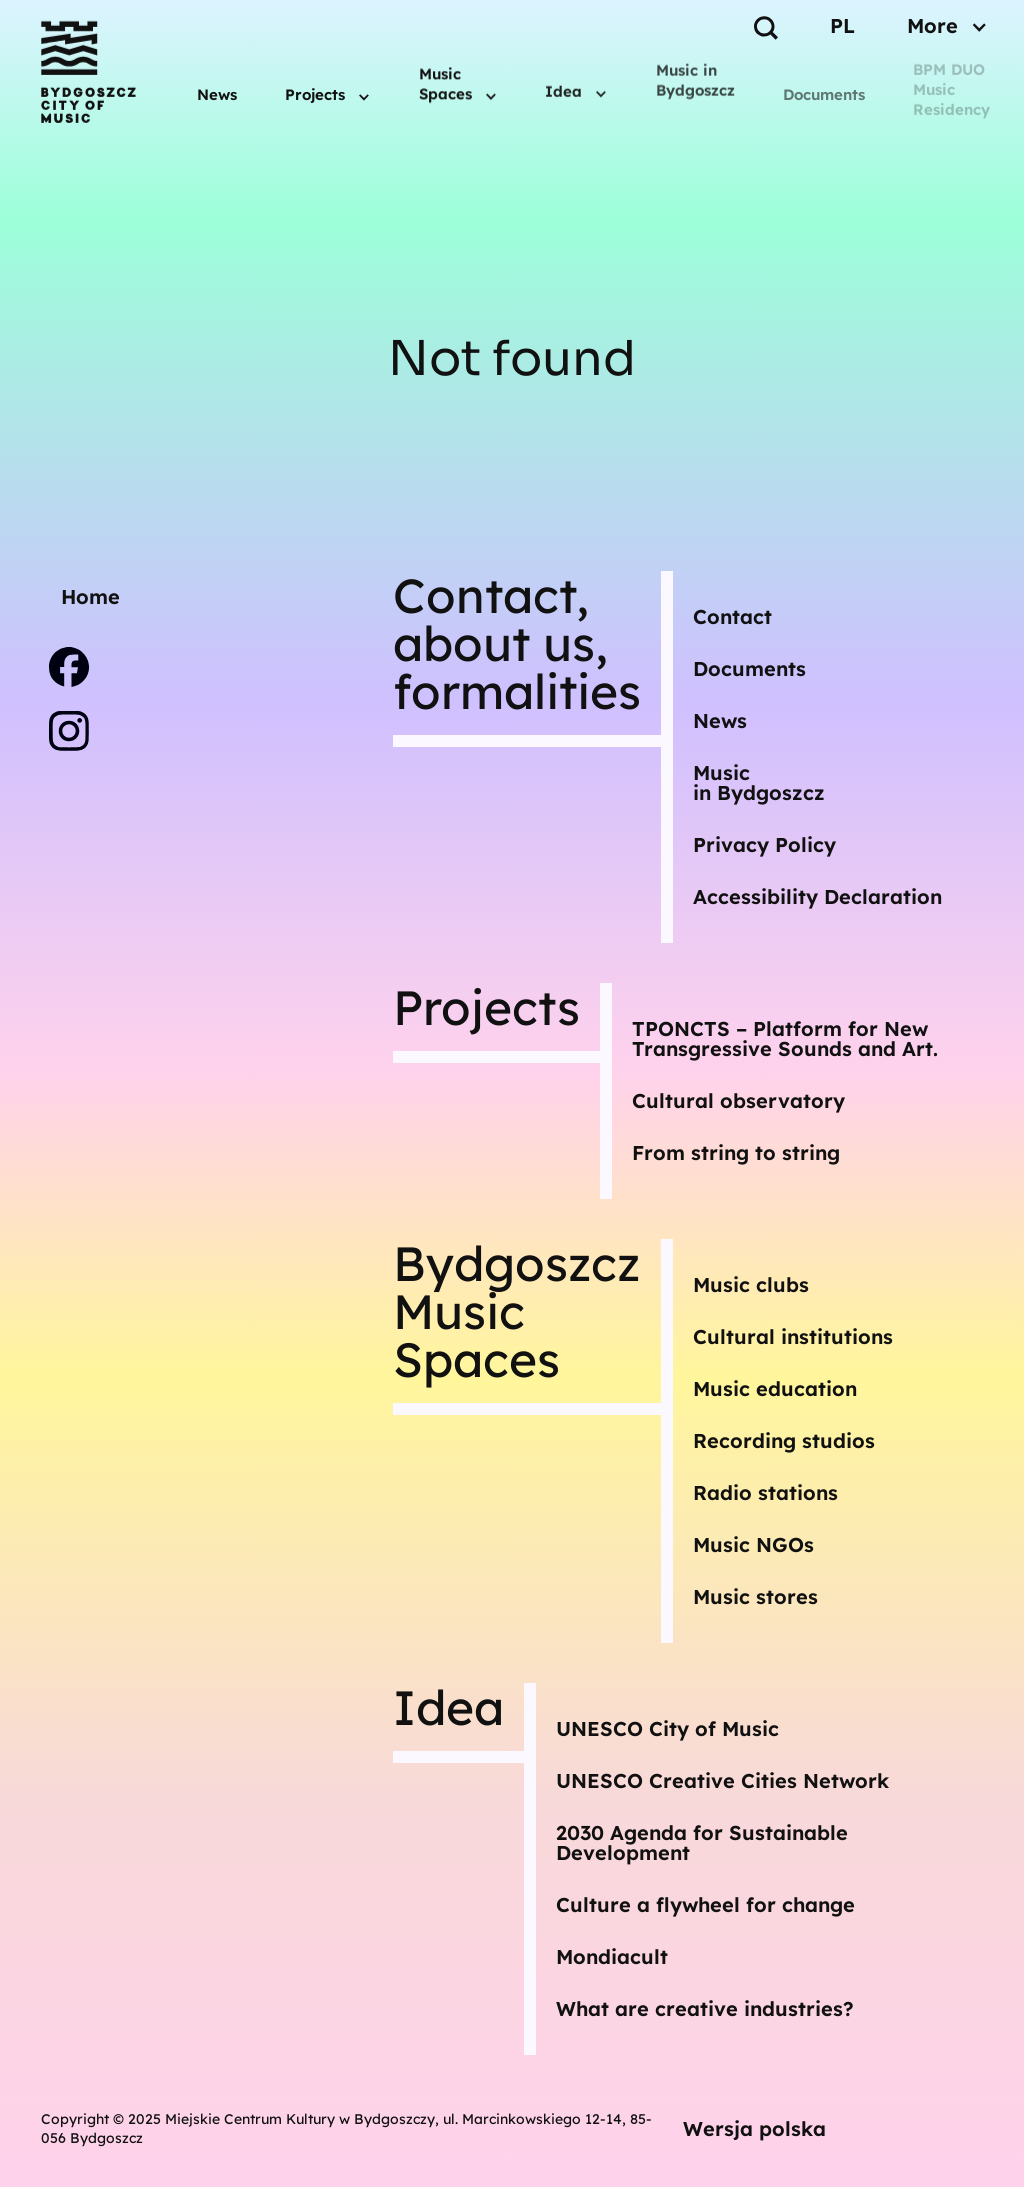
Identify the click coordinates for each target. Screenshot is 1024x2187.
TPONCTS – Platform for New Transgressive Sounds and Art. (785, 1038)
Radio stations (765, 1492)
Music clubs (751, 1284)
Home (90, 596)
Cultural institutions (793, 1336)
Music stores (755, 1596)
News (217, 91)
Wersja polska (754, 2128)
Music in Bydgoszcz (695, 72)
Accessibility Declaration (817, 896)
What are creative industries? (705, 2008)
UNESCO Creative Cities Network (722, 1780)
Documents (824, 94)
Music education (775, 1388)
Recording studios (784, 1440)
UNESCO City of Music (667, 1728)
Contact (732, 616)
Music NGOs (753, 1544)
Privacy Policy (764, 844)
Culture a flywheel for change (705, 1904)
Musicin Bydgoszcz (759, 782)
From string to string (736, 1152)
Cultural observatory (738, 1100)
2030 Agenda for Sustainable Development (702, 1842)
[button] (328, 88)
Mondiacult (612, 1956)
